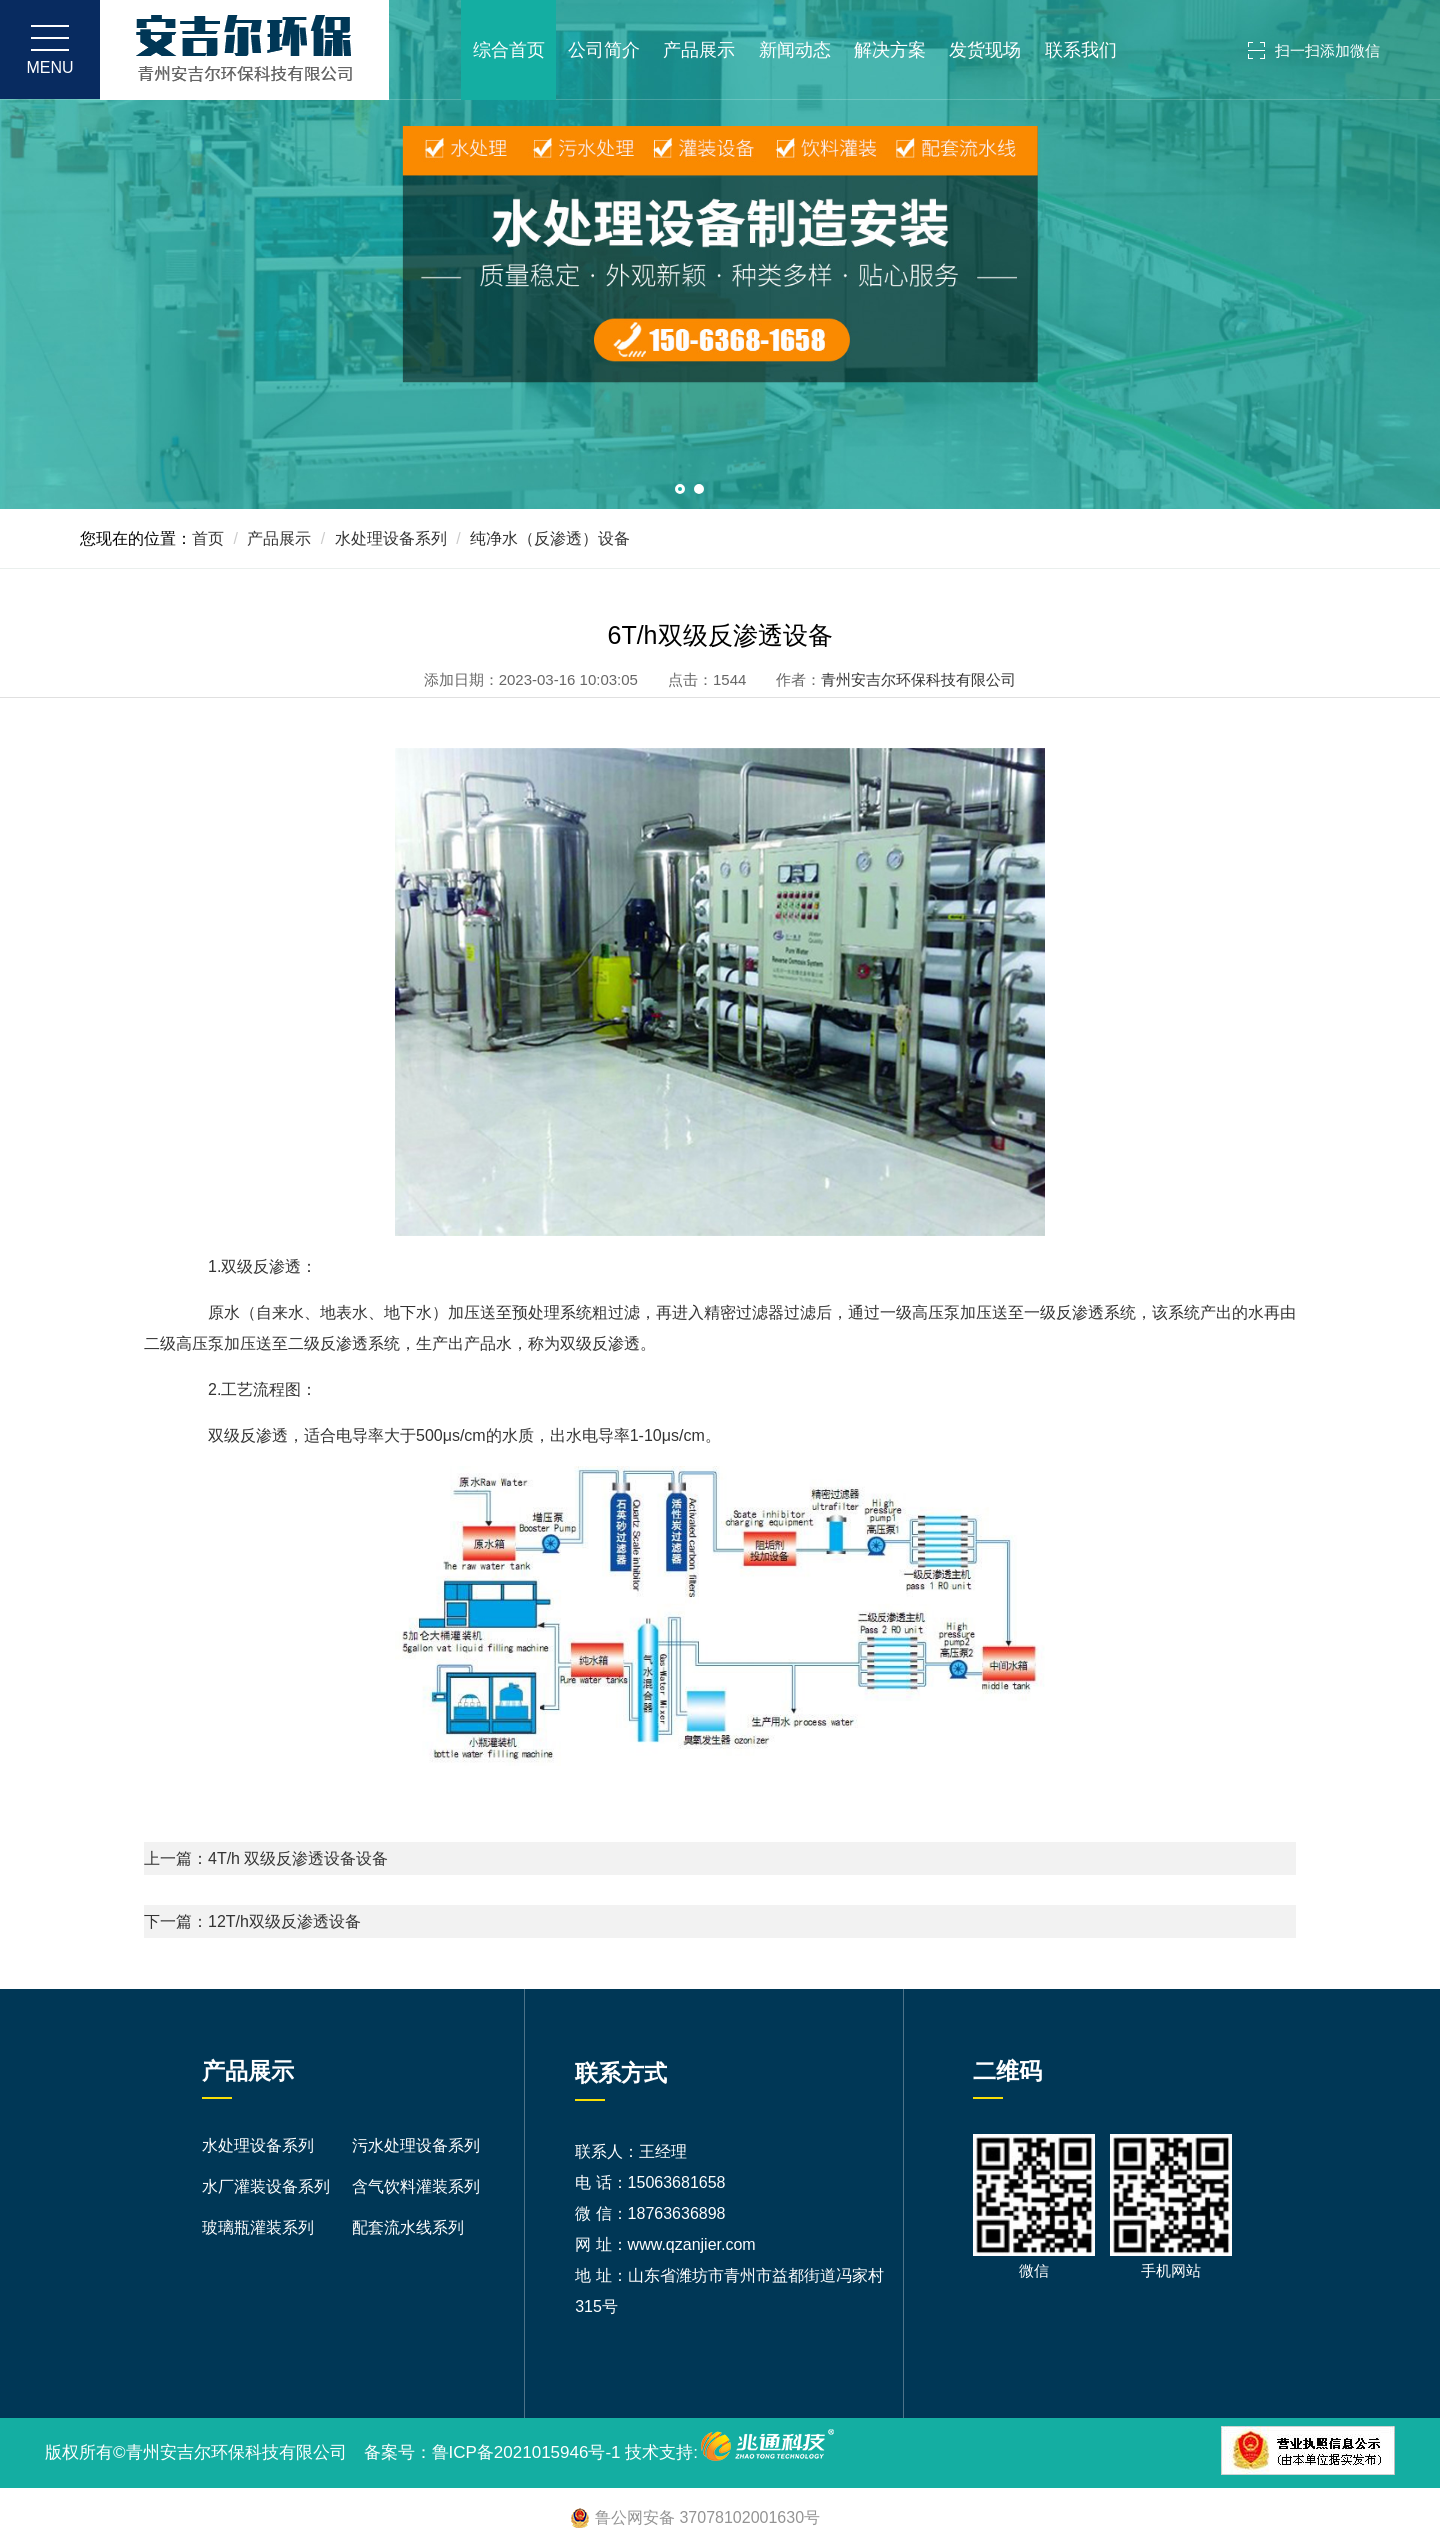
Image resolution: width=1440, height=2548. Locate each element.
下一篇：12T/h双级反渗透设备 (252, 1921)
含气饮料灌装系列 (416, 2186)
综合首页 (508, 50)
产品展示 (699, 50)
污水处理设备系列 (416, 2145)
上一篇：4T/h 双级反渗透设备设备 (266, 1858)
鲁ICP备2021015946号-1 (526, 2452)
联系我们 (1081, 50)
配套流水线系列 (408, 2227)
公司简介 (604, 50)
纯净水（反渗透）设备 (550, 538)
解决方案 (890, 50)
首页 (208, 538)
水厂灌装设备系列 (266, 2186)
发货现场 (985, 50)
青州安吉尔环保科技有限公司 (918, 679)
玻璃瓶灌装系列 (258, 2227)
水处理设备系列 (391, 538)
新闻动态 (795, 50)
